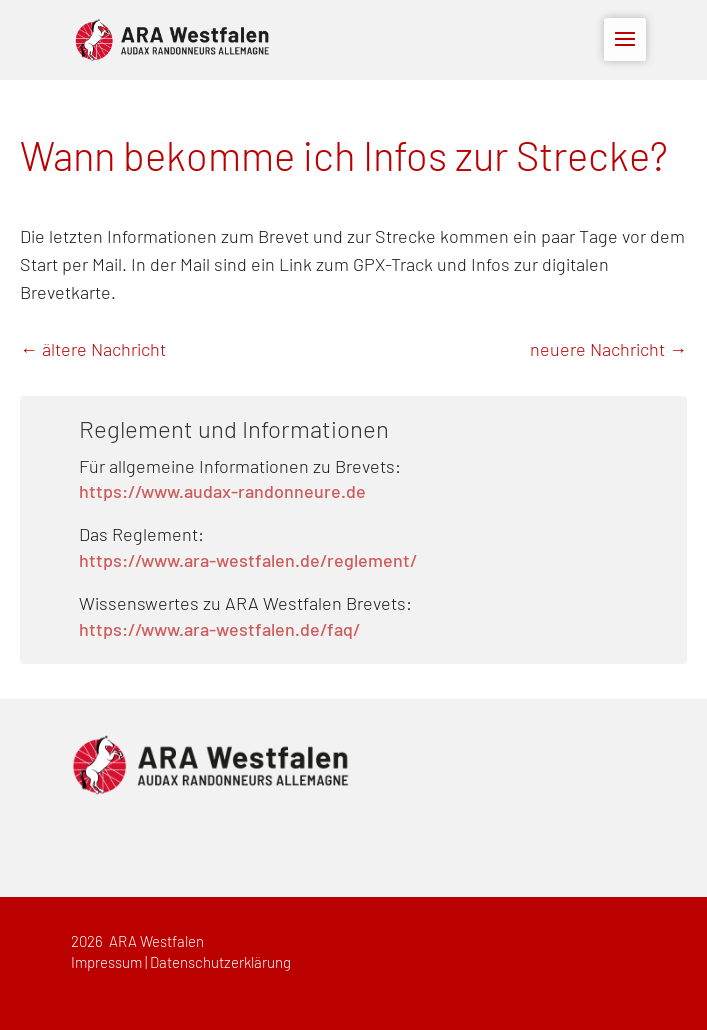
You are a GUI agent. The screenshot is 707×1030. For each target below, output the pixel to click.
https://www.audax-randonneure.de (222, 493)
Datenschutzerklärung (220, 963)
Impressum (106, 963)
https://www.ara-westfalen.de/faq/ (219, 631)
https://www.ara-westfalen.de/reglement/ (248, 562)
